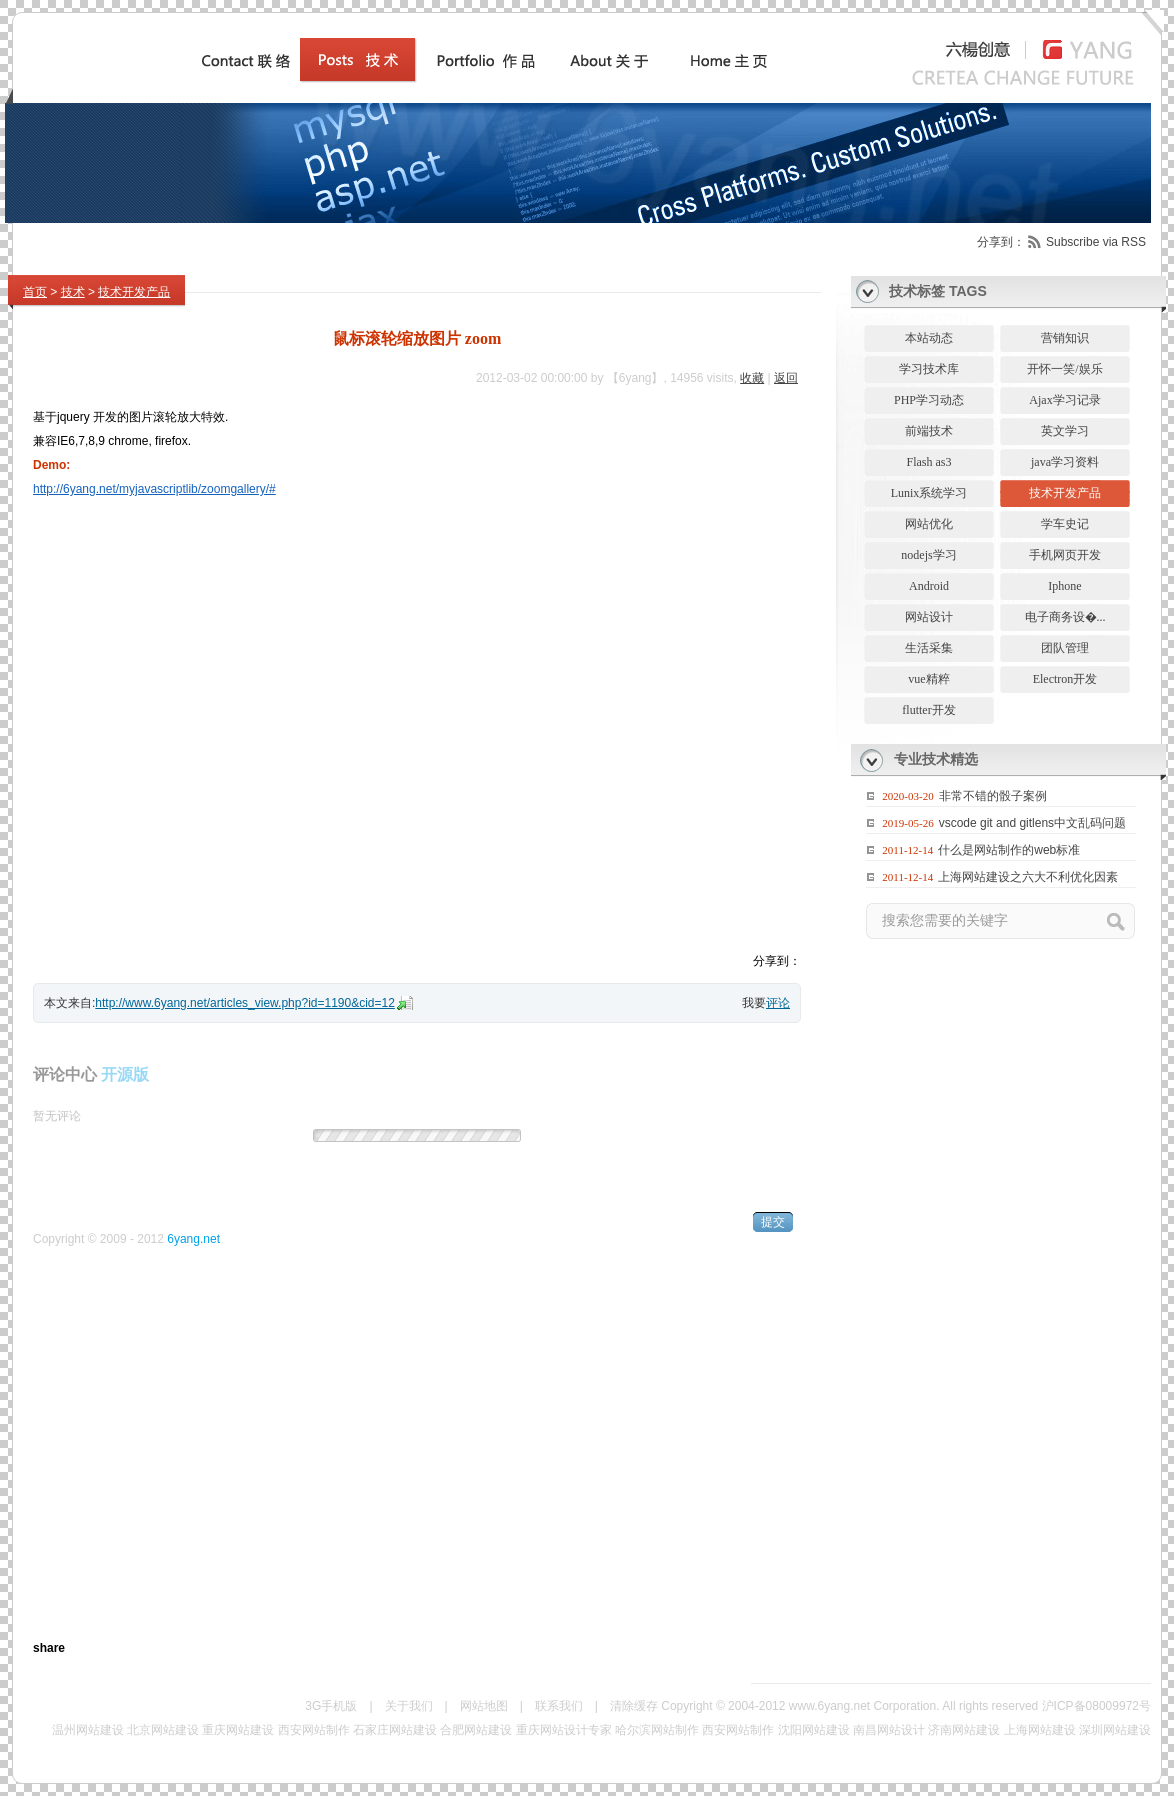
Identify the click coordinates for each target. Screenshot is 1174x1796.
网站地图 (484, 1706)
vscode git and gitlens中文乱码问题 (1032, 823)
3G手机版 (331, 1706)
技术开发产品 (134, 292)
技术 (73, 292)
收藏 (752, 378)
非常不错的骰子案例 (993, 796)
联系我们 (559, 1706)
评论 (778, 1003)
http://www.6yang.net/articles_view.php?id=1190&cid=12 (245, 1003)
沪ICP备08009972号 (1096, 1706)
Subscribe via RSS (1096, 242)
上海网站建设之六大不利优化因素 (1028, 877)
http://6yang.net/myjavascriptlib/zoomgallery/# (154, 489)
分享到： (1001, 242)
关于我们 (409, 1706)
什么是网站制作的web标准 (1009, 850)
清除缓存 (634, 1706)
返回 (786, 378)
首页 (35, 292)
